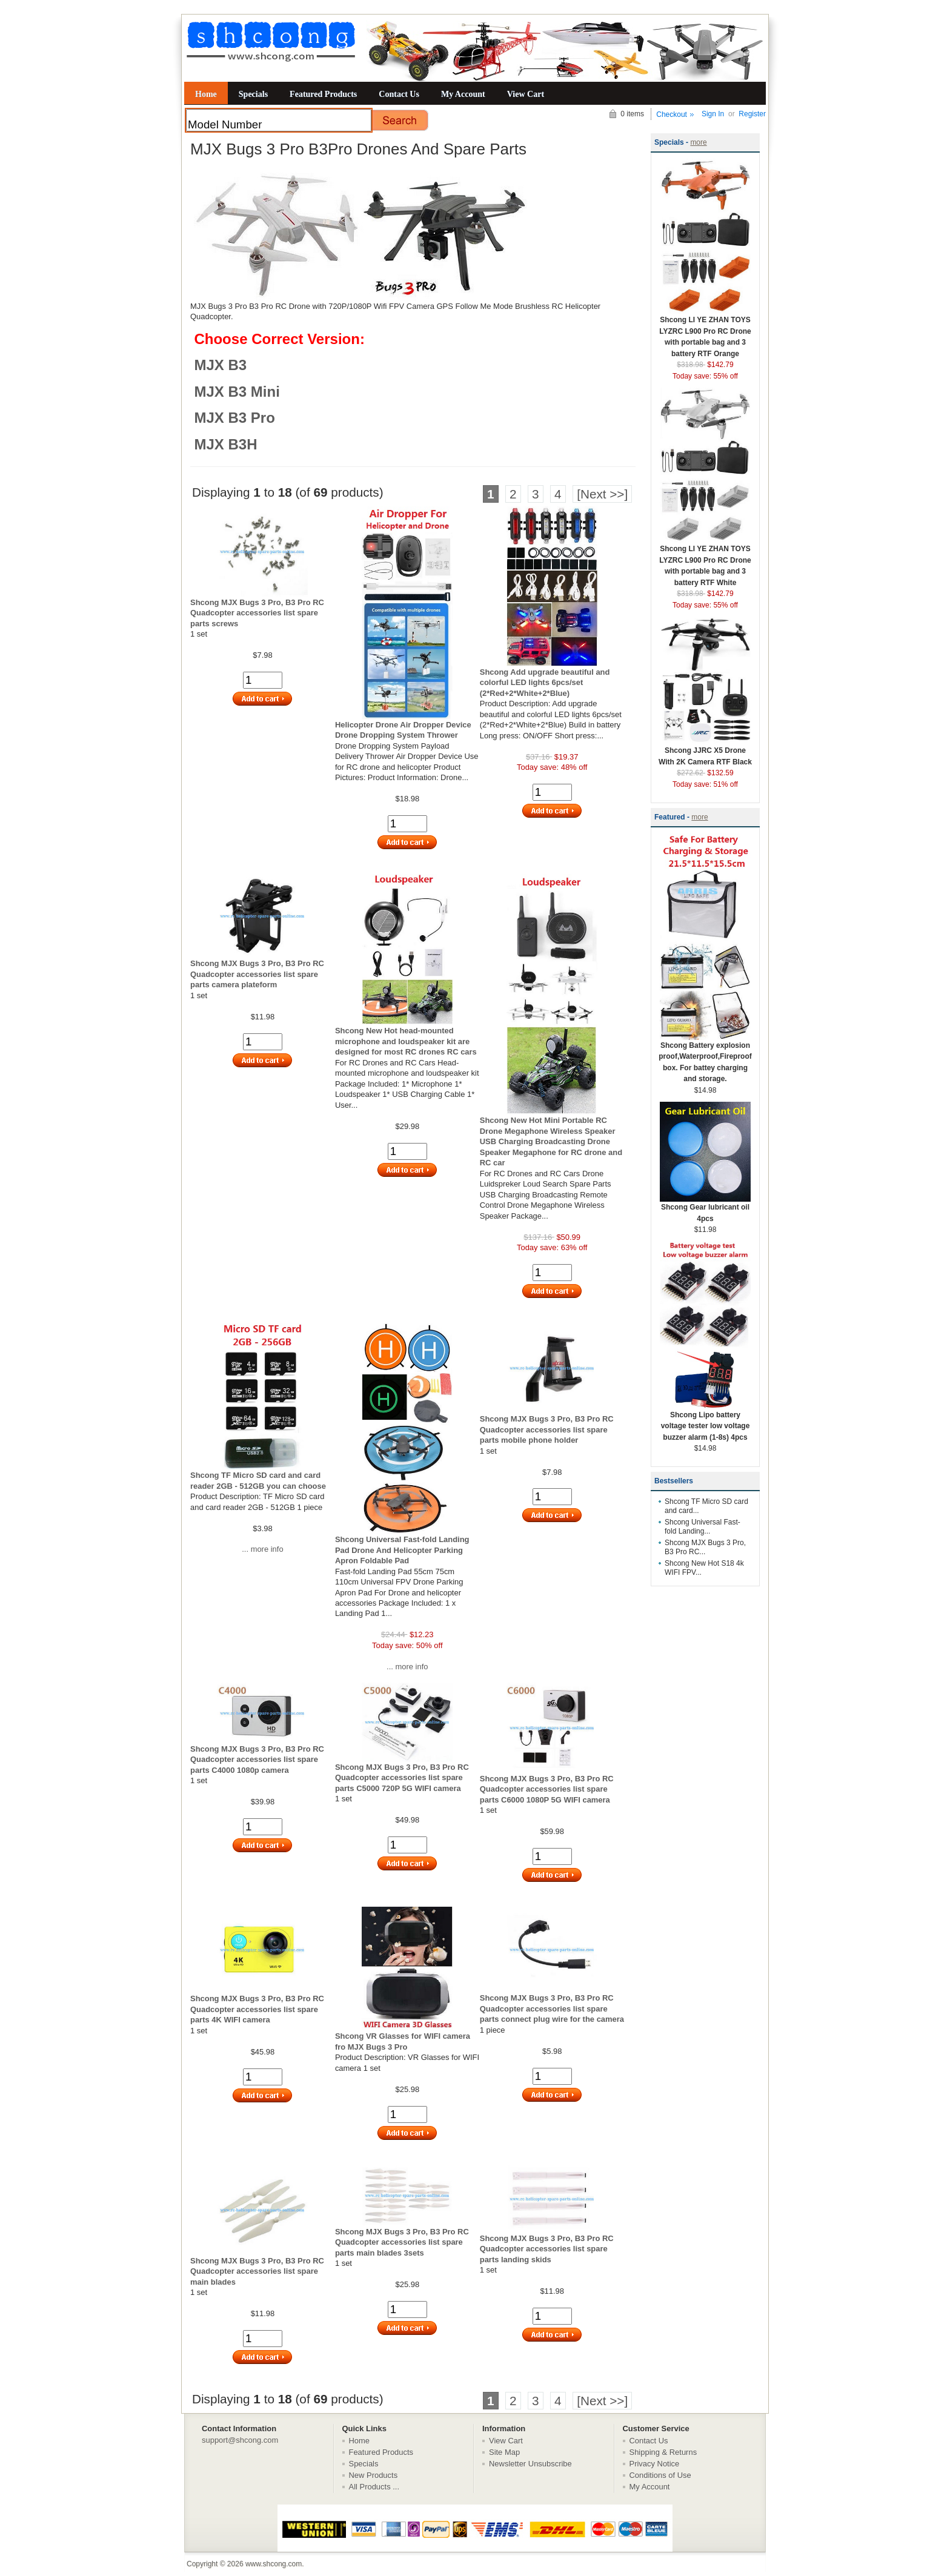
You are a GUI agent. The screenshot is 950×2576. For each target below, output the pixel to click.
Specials (253, 94)
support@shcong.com (240, 2440)
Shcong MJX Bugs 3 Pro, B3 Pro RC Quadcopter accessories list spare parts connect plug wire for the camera (552, 2008)
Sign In (713, 114)
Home (206, 94)
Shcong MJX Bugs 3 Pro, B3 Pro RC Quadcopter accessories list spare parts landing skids (547, 2249)
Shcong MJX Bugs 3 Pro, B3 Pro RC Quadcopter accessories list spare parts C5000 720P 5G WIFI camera (402, 1778)
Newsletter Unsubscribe (530, 2463)
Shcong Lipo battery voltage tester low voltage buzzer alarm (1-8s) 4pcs (705, 1422)
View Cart (525, 94)
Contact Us (399, 94)
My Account (463, 94)
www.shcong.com (273, 2564)
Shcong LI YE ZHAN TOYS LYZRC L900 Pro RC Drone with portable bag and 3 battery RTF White (705, 562)
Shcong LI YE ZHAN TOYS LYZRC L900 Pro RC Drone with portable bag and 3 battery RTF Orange (705, 333)
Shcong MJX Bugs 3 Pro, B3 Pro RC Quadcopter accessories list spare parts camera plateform (257, 974)
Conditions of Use (660, 2475)
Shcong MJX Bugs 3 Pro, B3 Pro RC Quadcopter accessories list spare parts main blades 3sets (402, 2242)
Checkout (671, 114)
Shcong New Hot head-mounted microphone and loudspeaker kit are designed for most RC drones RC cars (406, 1041)
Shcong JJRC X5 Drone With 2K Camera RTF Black (705, 752)
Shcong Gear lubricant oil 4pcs (705, 1209)
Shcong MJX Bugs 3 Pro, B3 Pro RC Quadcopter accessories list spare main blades (257, 2271)
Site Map (504, 2452)
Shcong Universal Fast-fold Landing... (702, 1526)
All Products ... (374, 2486)
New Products (373, 2475)
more (698, 142)
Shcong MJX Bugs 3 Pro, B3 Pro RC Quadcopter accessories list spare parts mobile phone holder (547, 1429)
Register (752, 114)
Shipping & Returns (663, 2452)
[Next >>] (602, 494)
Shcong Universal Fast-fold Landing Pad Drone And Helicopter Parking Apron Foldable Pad (402, 1550)
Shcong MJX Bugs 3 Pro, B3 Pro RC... (705, 1547)
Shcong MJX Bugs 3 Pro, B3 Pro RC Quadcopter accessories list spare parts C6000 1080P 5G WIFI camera (547, 1789)
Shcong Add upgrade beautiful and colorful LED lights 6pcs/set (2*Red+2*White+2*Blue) (545, 682)
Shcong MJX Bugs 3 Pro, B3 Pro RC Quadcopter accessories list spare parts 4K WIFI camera (257, 2009)
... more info (262, 1549)
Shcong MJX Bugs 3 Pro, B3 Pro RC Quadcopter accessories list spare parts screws (257, 613)
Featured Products (323, 94)
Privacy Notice (654, 2463)
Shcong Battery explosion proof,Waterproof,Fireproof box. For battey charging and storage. (705, 1058)
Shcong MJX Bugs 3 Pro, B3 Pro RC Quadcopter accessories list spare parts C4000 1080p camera (257, 1759)
